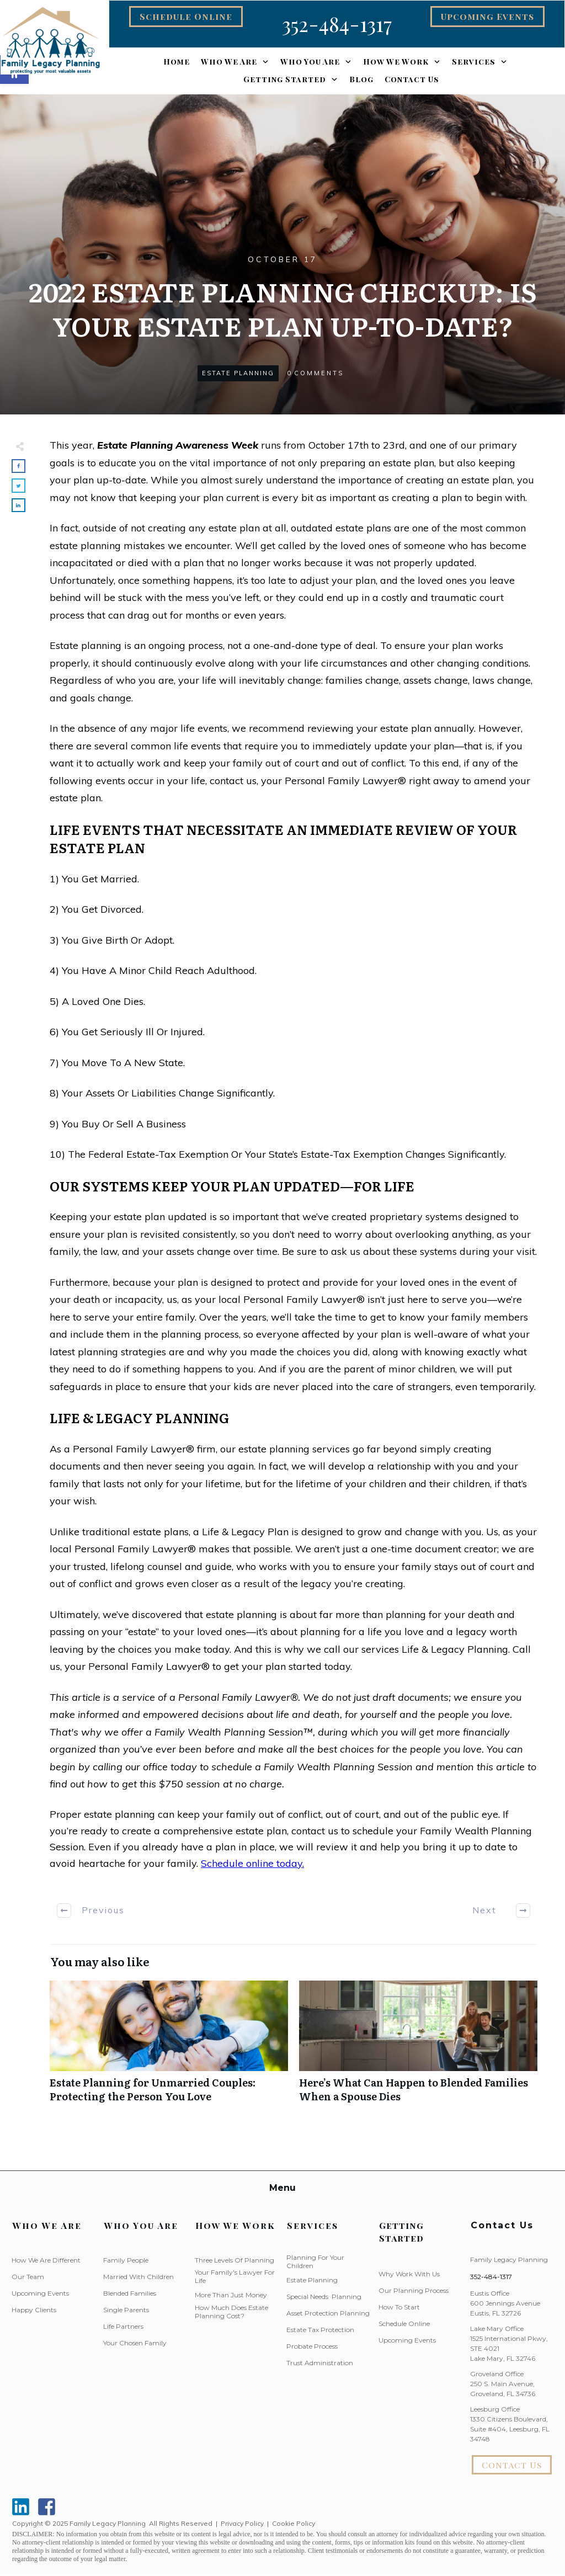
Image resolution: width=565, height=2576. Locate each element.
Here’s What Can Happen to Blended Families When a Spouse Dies (418, 2047)
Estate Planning (238, 373)
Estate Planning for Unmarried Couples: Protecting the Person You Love (169, 2047)
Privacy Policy (242, 2523)
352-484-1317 (491, 2276)
